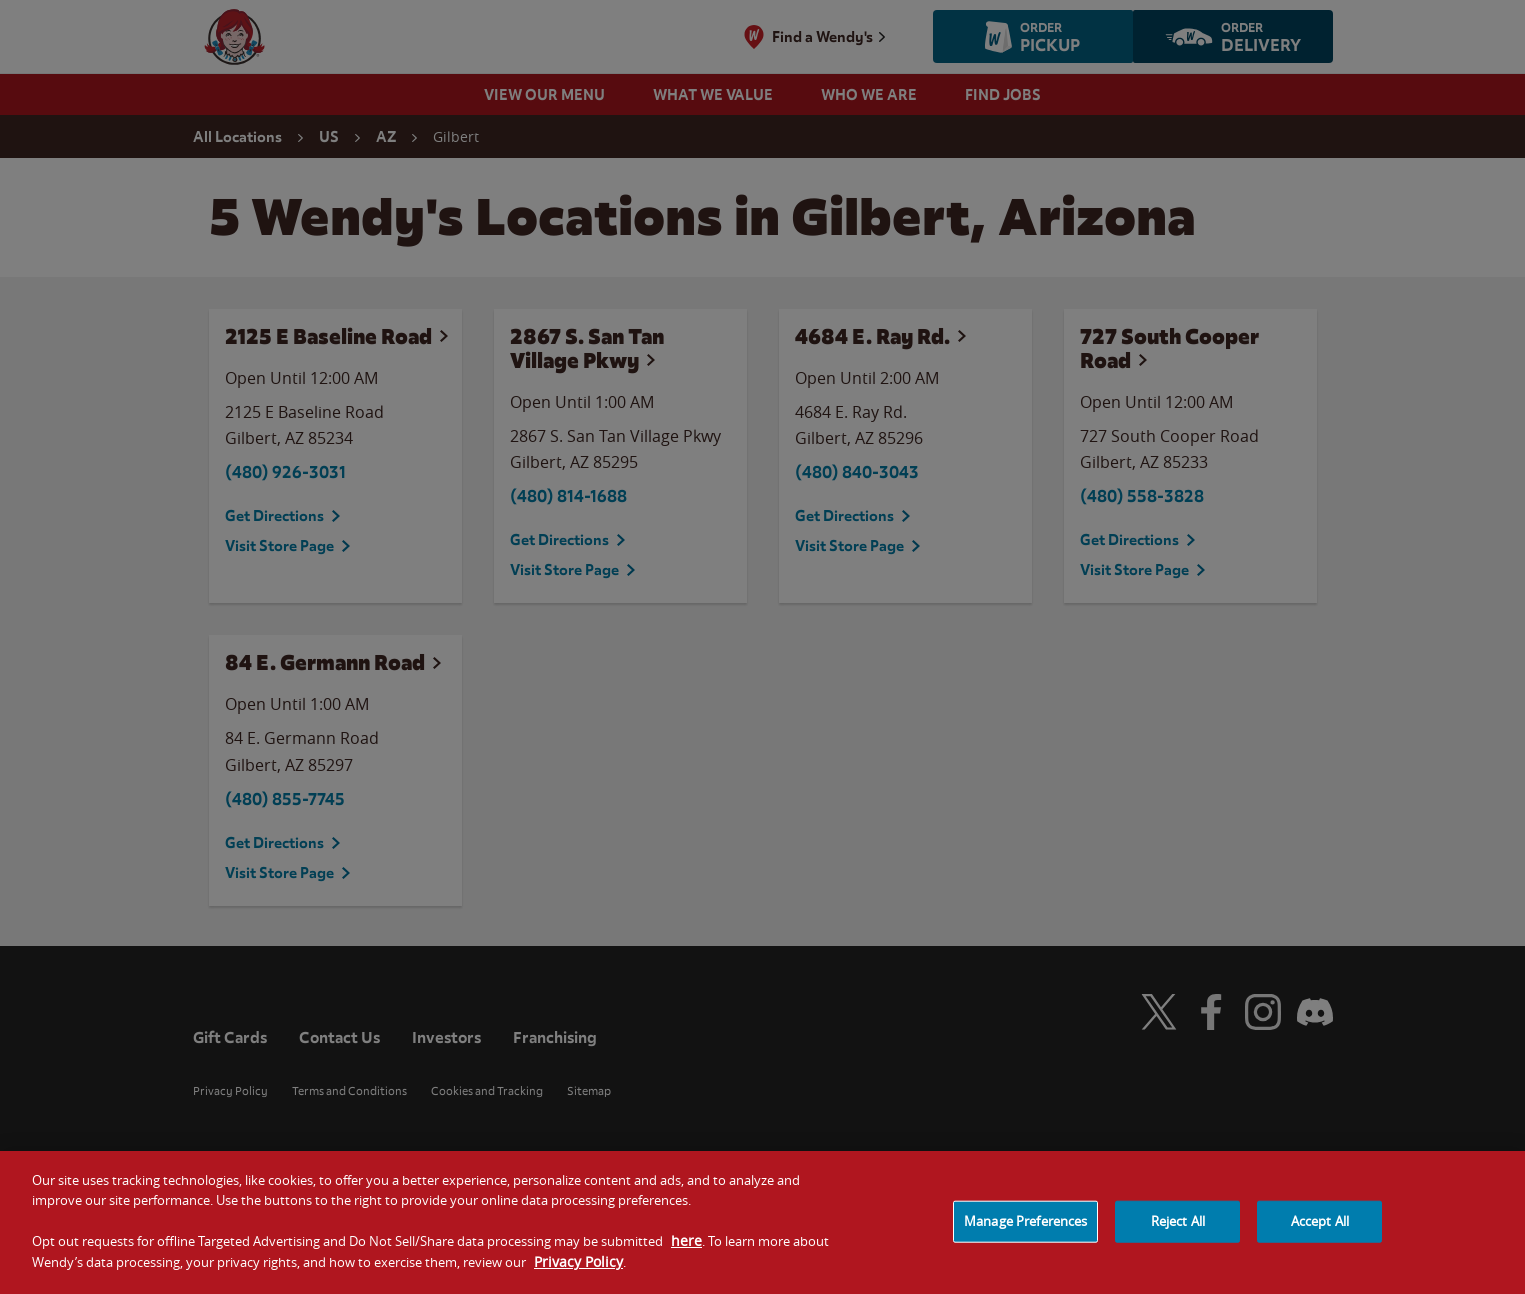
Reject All (1178, 1229)
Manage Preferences (1025, 1229)
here (686, 1247)
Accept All (1320, 1229)
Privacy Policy (578, 1269)
